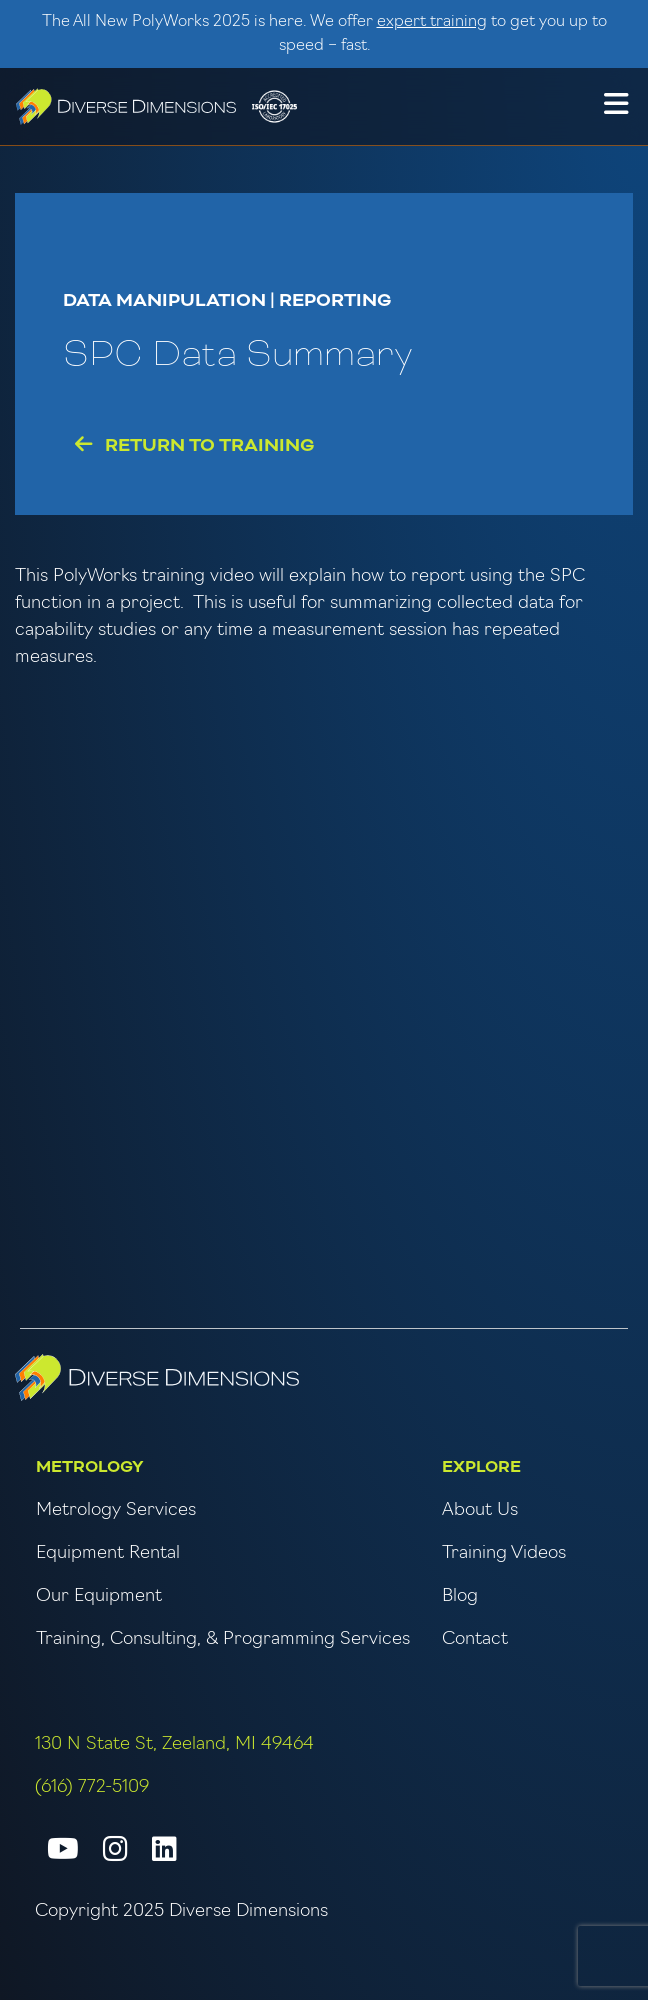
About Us (480, 1510)
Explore (481, 1467)
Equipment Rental (108, 1553)
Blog (460, 1596)
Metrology (90, 1467)
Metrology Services (116, 1510)
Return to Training (195, 445)
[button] (616, 107)
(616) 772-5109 (92, 1787)
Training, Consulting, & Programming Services (223, 1639)
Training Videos (504, 1553)
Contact (475, 1639)
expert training (432, 22)
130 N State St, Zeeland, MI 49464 (174, 1744)
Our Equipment (99, 1596)
